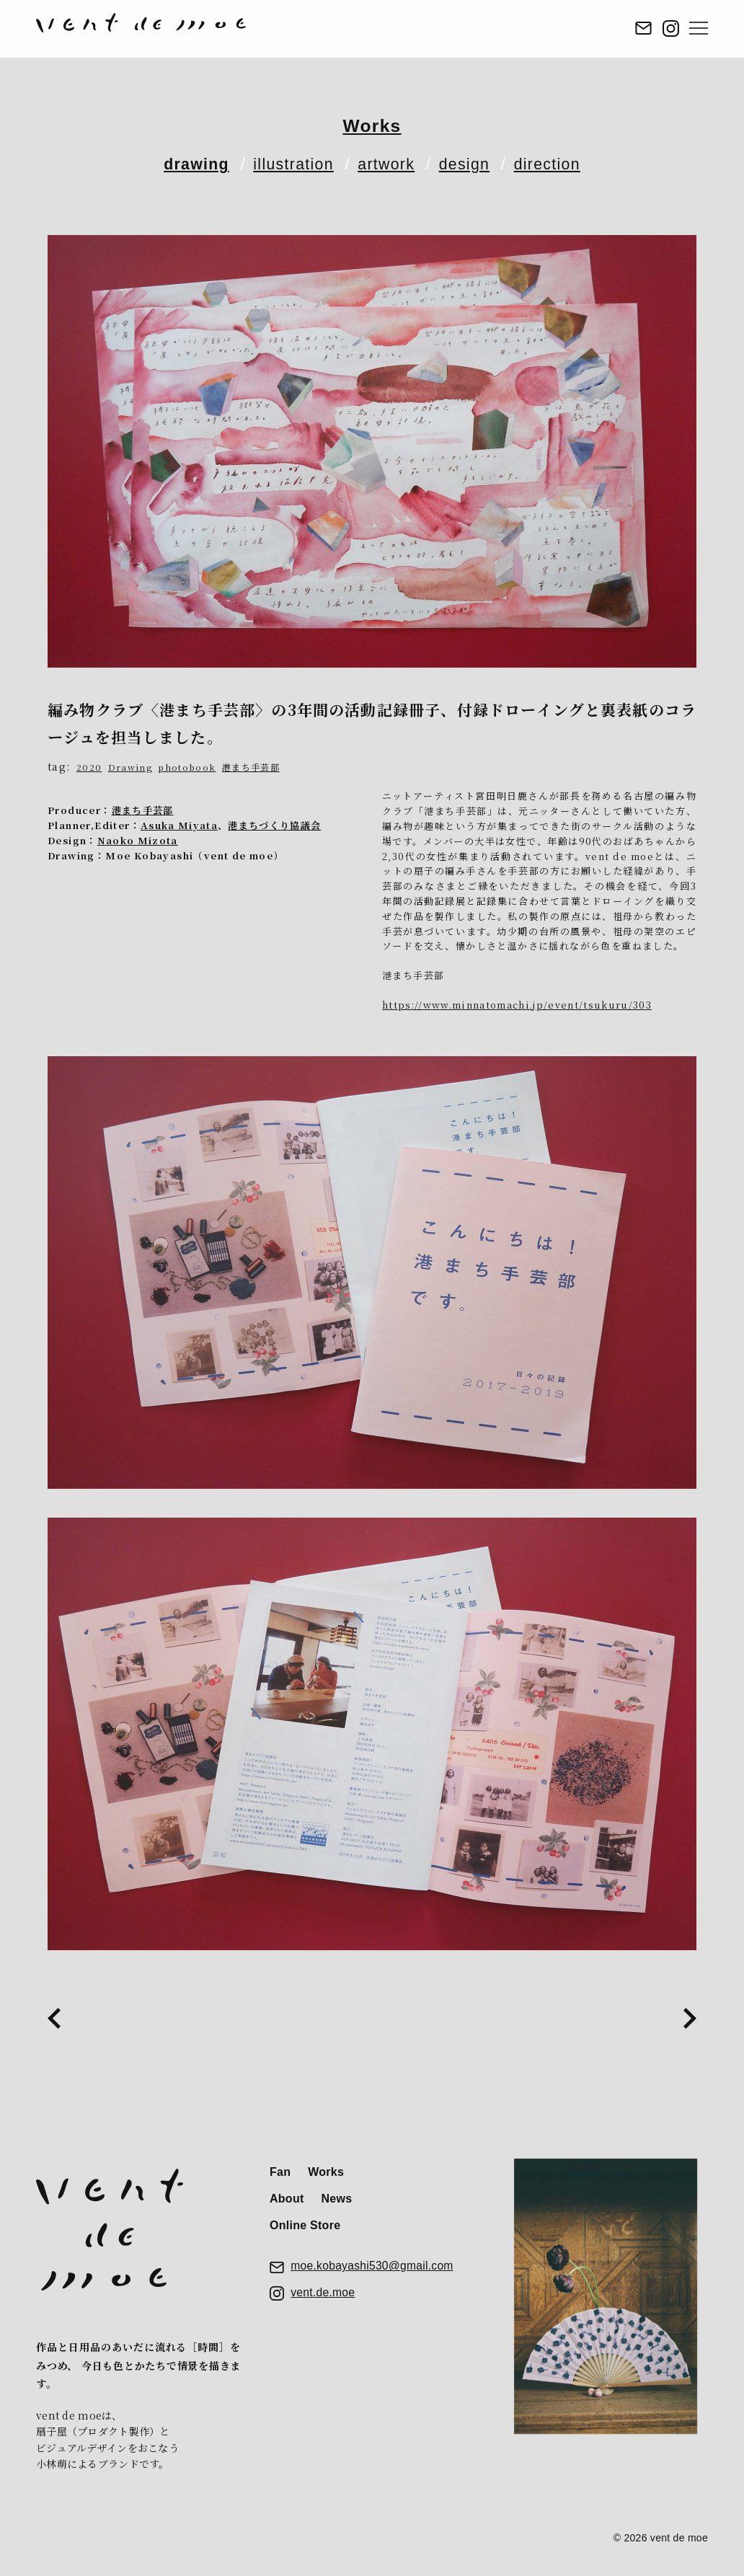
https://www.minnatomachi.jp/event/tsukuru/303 (518, 1005)
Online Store (305, 2232)
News (344, 2203)
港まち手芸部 (256, 767)
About (287, 2203)
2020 (89, 767)
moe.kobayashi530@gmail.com (374, 2276)
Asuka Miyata (179, 825)
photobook (189, 767)
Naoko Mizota (138, 840)
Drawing (130, 767)
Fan (280, 2175)
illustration (287, 163)
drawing (181, 163)
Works (372, 125)
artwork (388, 163)
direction (562, 163)
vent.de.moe (323, 2304)
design (472, 163)
